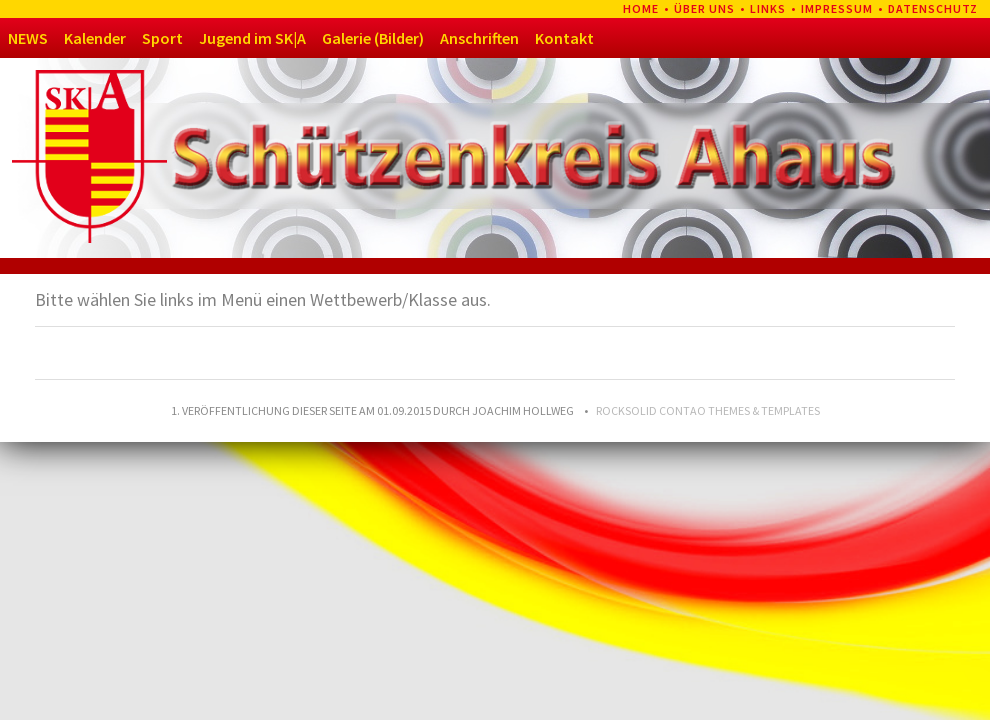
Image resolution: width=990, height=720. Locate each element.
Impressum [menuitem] (837, 8)
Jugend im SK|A (252, 38)
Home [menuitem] (641, 8)
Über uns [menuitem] (704, 8)
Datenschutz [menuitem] (933, 8)
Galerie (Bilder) (373, 38)
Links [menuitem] (768, 8)
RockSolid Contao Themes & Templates (708, 410)
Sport (162, 38)
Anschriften (479, 38)
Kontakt (564, 38)
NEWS (28, 38)
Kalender (95, 38)
